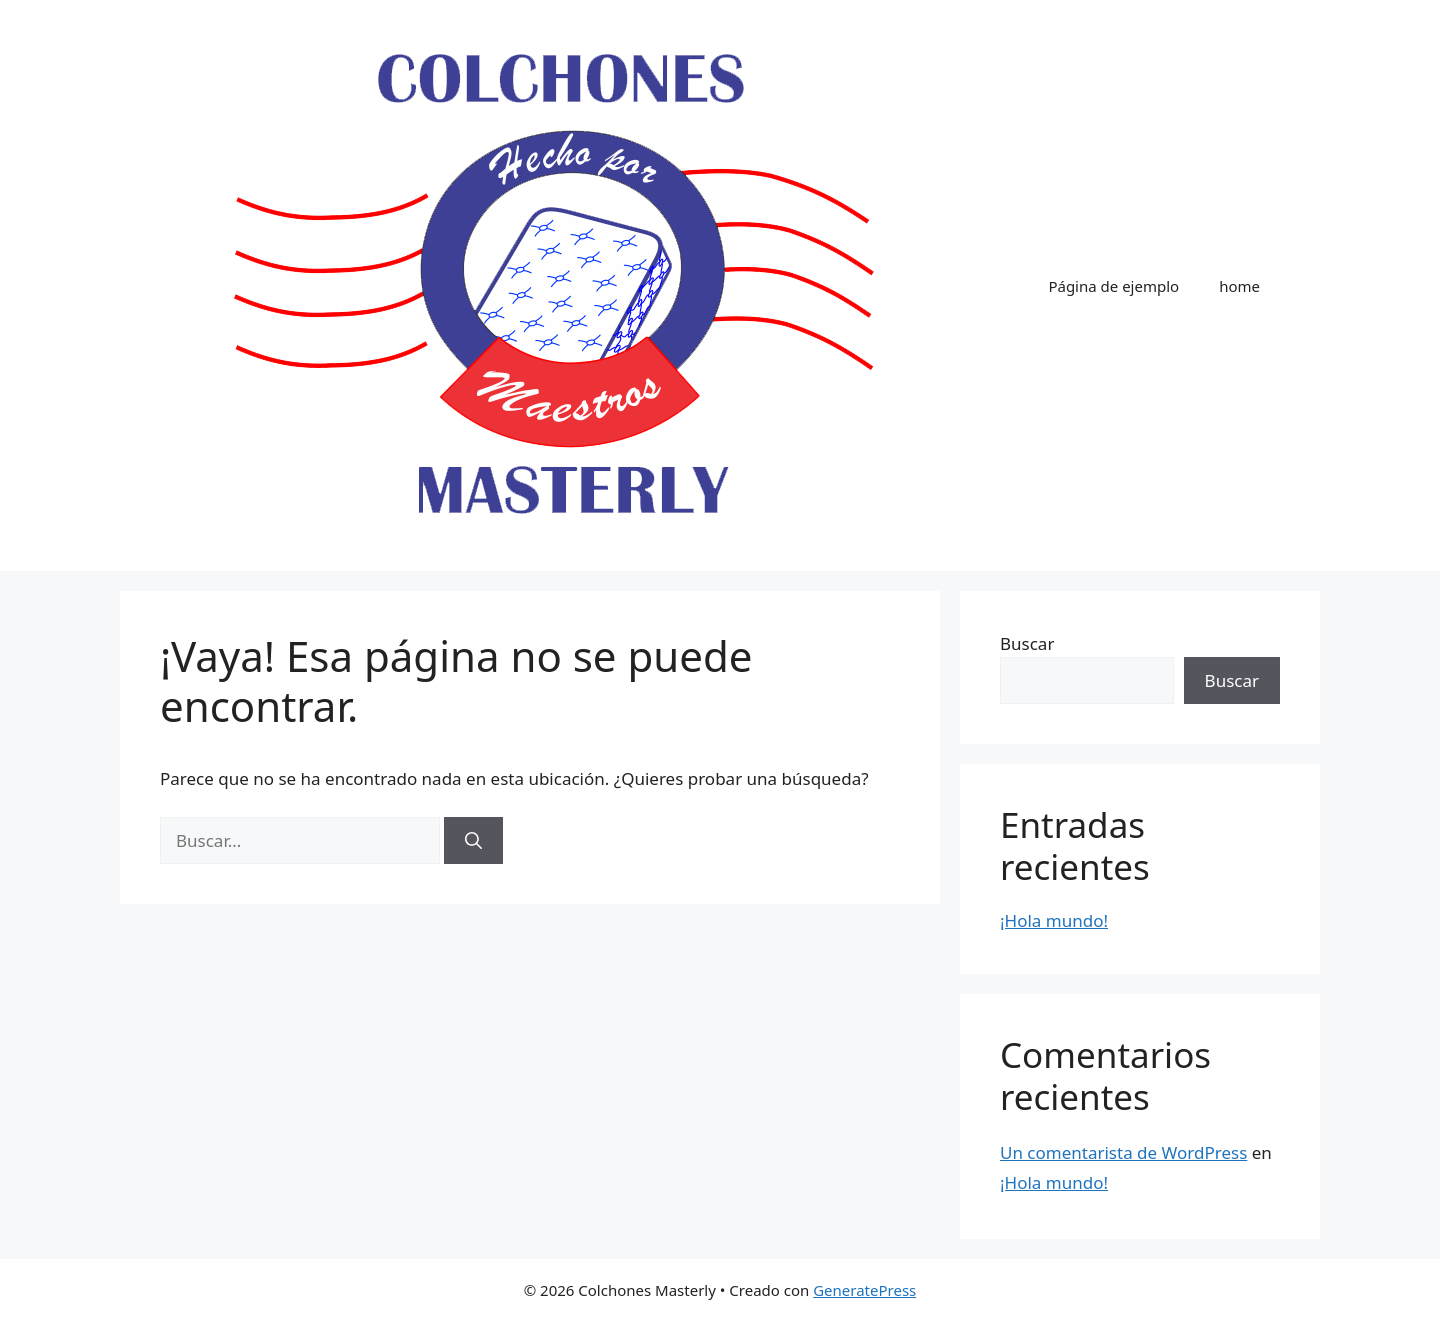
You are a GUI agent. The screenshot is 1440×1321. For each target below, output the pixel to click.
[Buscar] (473, 841)
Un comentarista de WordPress (1123, 1152)
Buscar (1027, 643)
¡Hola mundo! (1054, 920)
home (1239, 286)
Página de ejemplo (1113, 286)
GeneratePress (864, 1290)
